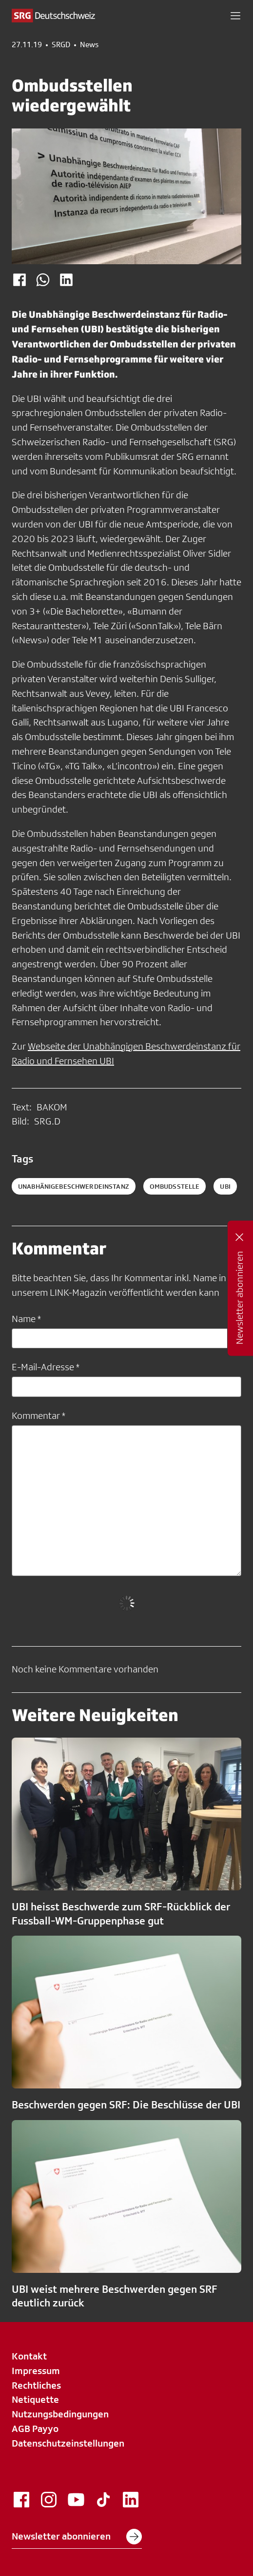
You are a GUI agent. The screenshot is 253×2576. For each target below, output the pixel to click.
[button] (235, 15)
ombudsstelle (175, 1186)
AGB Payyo (35, 2428)
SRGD (61, 44)
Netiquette (35, 2399)
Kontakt (29, 2356)
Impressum (36, 2370)
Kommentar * (38, 1415)
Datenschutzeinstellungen (68, 2443)
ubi (225, 1186)
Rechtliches (36, 2385)
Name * (26, 1318)
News (89, 44)
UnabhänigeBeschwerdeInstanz (73, 1186)
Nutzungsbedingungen (60, 2414)
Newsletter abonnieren (77, 2536)
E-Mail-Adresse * (45, 1366)
